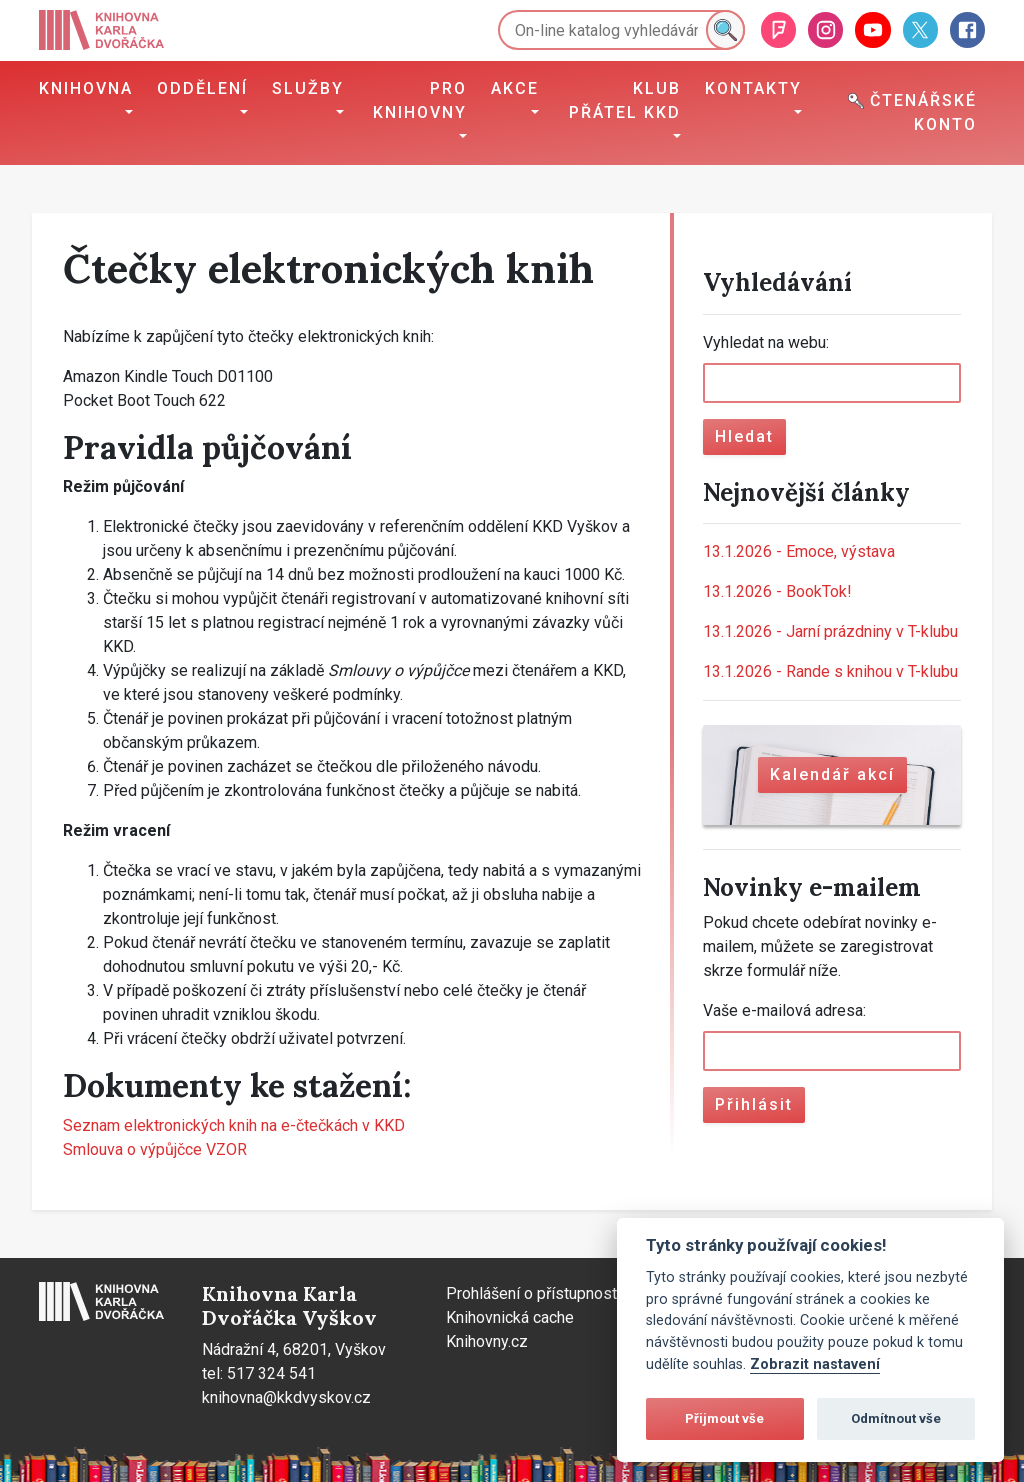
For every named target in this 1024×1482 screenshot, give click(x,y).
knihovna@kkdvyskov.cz (286, 1397)
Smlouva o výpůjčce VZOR (155, 1149)
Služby (308, 88)
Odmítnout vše (896, 1418)
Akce (515, 88)
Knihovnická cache (510, 1317)
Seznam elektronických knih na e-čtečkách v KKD (234, 1125)
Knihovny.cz (487, 1341)
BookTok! (777, 591)
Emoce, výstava (799, 551)
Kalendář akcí (832, 774)
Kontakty (753, 88)
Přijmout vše (724, 1418)
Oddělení (202, 88)
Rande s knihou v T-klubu (830, 671)
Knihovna (86, 88)
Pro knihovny (420, 100)
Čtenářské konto (912, 112)
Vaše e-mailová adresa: (784, 1010)
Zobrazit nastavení (815, 1364)
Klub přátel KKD (625, 100)
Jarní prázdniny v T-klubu (830, 631)
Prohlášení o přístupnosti (533, 1293)
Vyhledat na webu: (766, 342)
